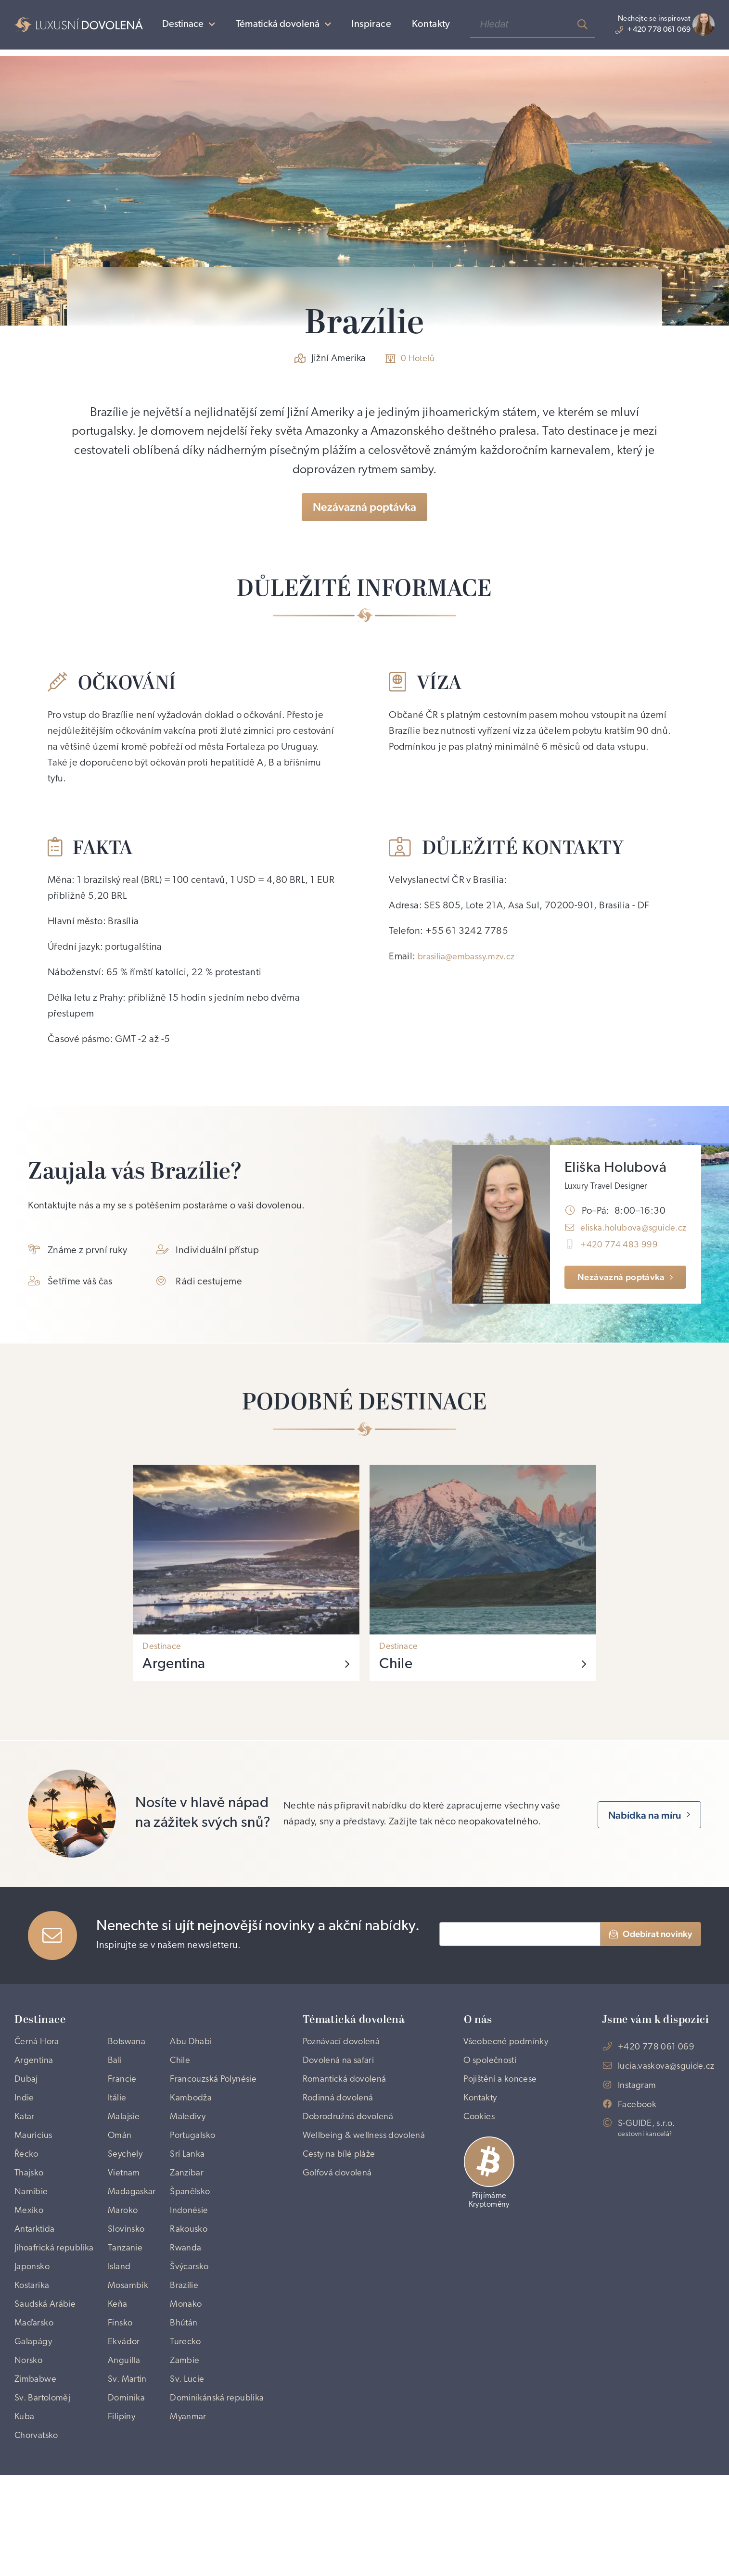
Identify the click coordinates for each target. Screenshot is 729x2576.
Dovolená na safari (342, 2076)
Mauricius (35, 2174)
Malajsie (125, 2154)
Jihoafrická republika (36, 2306)
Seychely (126, 2195)
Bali (115, 2076)
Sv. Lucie (192, 2458)
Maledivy (193, 2154)
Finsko (120, 2396)
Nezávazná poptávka (364, 509)
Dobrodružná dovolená (352, 2138)
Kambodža (196, 2133)
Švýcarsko (195, 2334)
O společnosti (496, 2092)
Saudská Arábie (47, 2376)
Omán (120, 2174)
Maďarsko (35, 2396)
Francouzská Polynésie (200, 2104)
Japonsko (33, 2334)
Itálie (117, 2133)
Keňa (118, 2376)
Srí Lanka (192, 2195)
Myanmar (193, 2515)
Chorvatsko (38, 2536)
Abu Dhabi (197, 2056)
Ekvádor (124, 2417)
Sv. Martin (128, 2458)
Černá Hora (38, 2056)
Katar (25, 2154)
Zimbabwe (37, 2458)
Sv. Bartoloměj (45, 2479)
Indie (25, 2133)
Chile (185, 2076)
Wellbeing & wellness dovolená (349, 2166)
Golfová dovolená (340, 2216)
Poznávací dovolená (345, 2056)
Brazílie (189, 2355)
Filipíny (123, 2515)
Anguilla (125, 2437)
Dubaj (27, 2096)
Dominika (127, 2479)
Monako (191, 2376)
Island (120, 2334)
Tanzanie (126, 2298)
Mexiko (30, 2257)
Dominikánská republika (203, 2487)
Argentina (35, 2076)
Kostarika (33, 2355)
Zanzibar (192, 2216)
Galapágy (35, 2417)
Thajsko (30, 2216)
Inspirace (363, 28)
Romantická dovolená (349, 2096)
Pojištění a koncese (507, 2112)
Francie (123, 2096)
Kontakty (422, 28)
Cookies (484, 2154)
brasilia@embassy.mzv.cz (471, 961)
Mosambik (129, 2355)
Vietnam (125, 2216)
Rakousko (194, 2277)
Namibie (32, 2236)
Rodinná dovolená (342, 2117)
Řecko (27, 2195)
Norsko (29, 2437)
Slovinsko (127, 2277)
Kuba (25, 2515)
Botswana (128, 2056)
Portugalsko (198, 2174)
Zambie (190, 2437)
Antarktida (36, 2277)
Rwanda (191, 2298)
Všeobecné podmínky (491, 2063)
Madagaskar (133, 2236)
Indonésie (195, 2257)
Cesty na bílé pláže (343, 2195)
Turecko (190, 2417)
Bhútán (189, 2396)
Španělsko (196, 2236)
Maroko (123, 2257)
